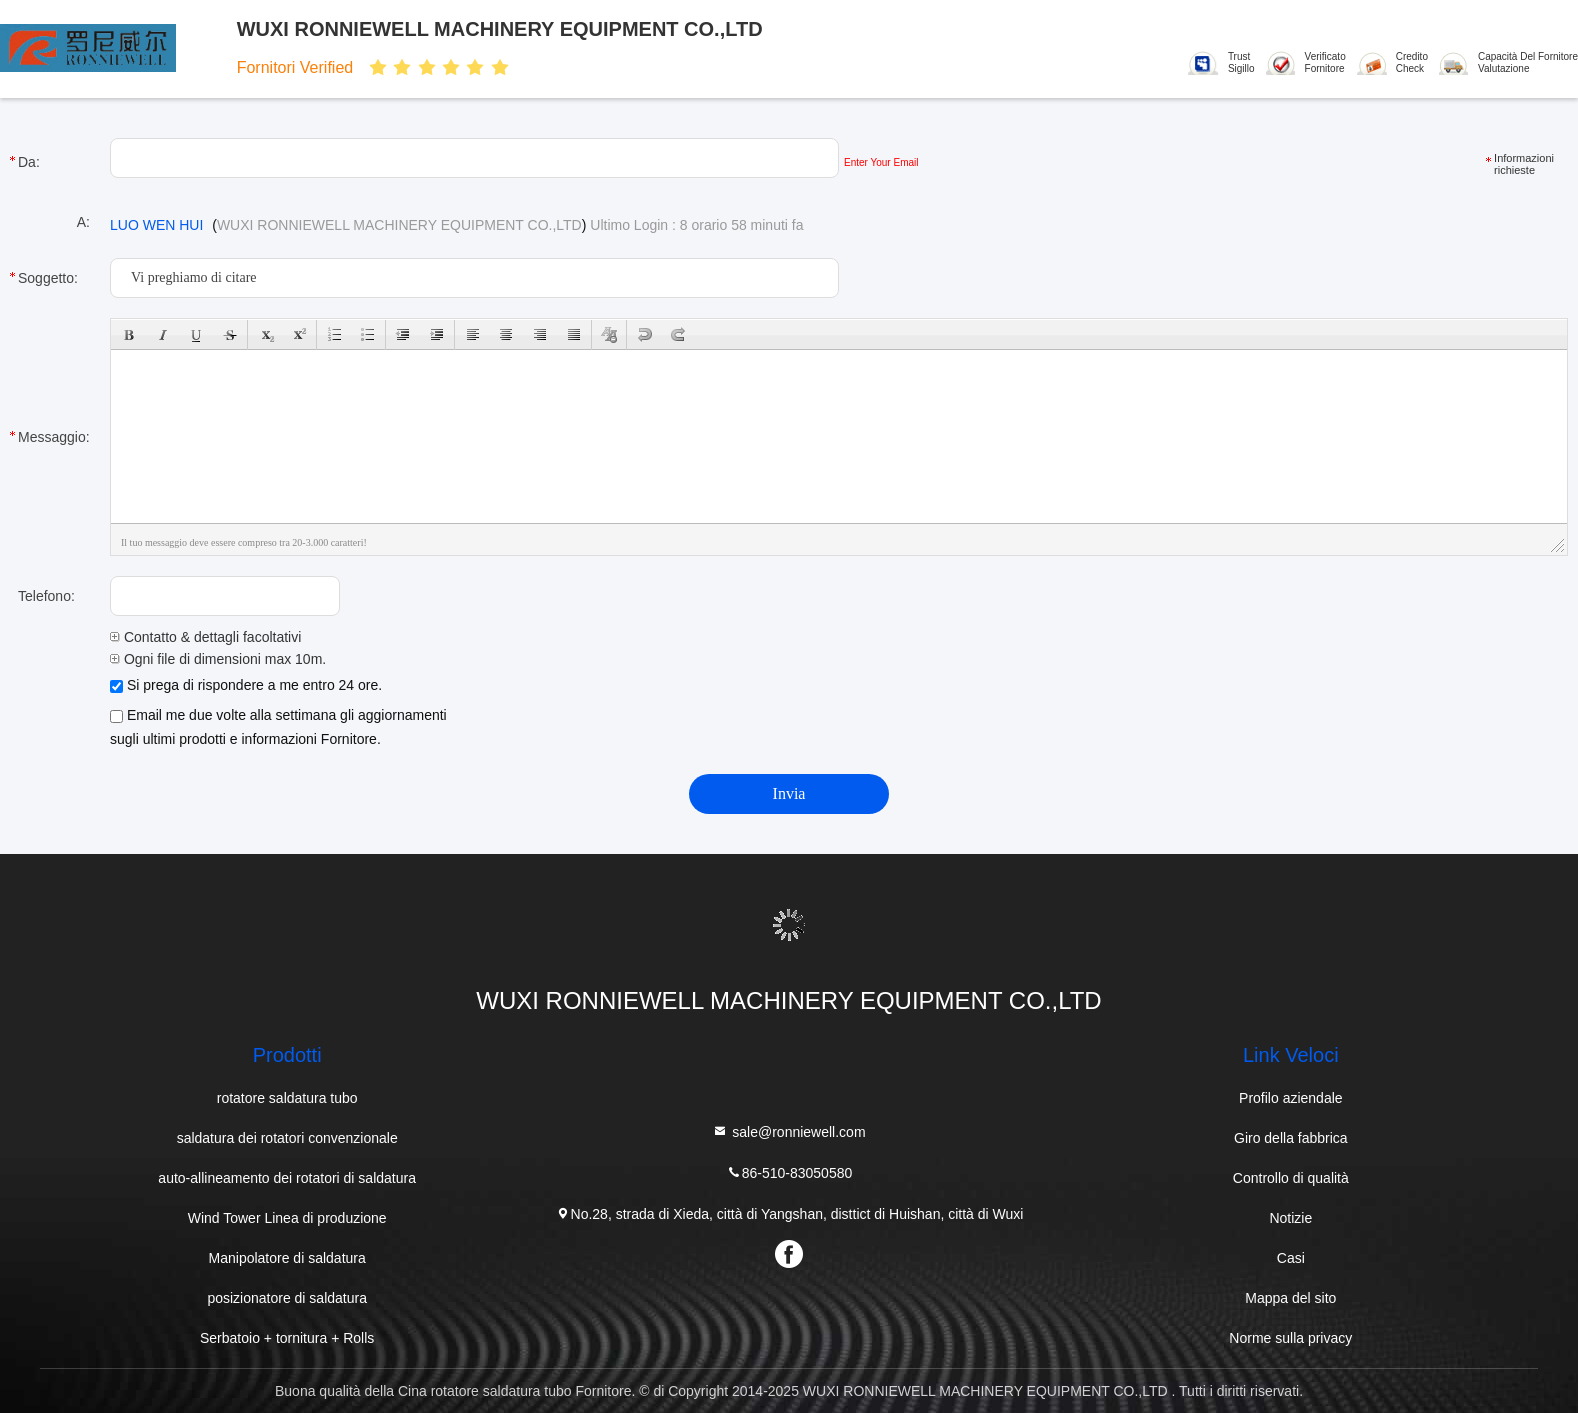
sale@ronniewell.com (788, 1131)
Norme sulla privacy (1290, 1338)
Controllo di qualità (1291, 1178)
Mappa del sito (1290, 1298)
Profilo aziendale (1291, 1098)
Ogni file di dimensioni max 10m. (218, 659)
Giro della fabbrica (1291, 1138)
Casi (1291, 1258)
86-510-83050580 (789, 1172)
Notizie (1290, 1218)
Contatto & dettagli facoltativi (205, 637)
